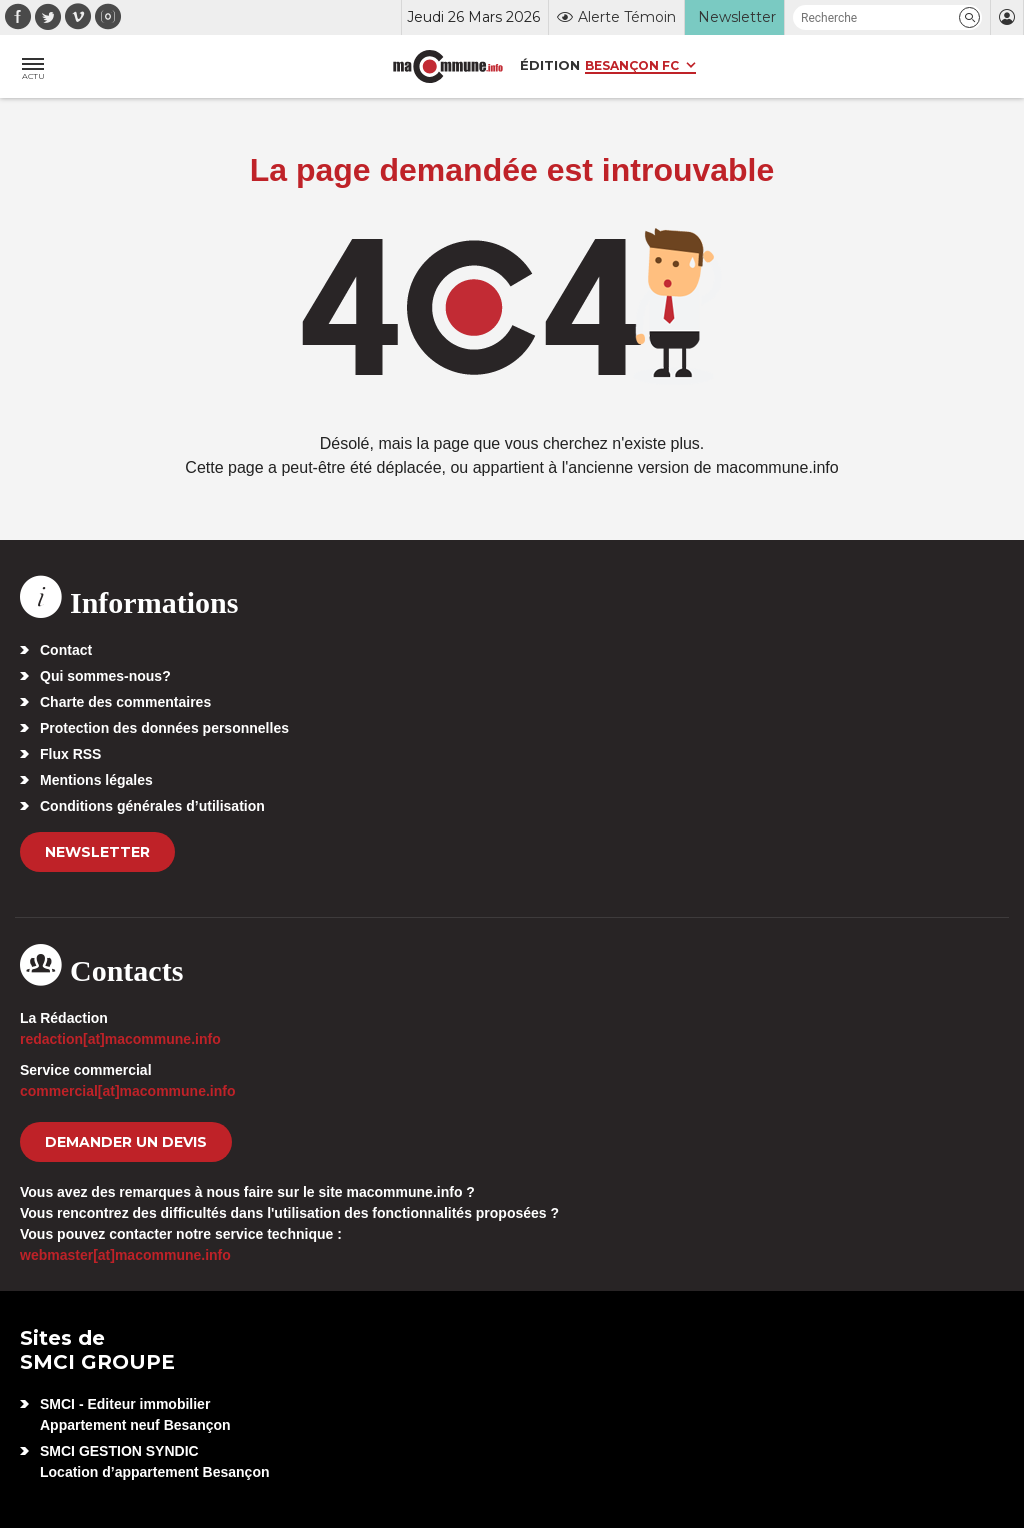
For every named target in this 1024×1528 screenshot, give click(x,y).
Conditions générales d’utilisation (152, 806)
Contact (66, 650)
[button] (969, 17)
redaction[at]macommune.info (120, 1039)
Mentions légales (96, 780)
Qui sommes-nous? (105, 676)
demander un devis (126, 1142)
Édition (550, 65)
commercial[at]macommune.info (128, 1091)
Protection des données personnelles (164, 728)
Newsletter (97, 852)
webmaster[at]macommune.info (125, 1255)
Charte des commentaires (125, 702)
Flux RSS (70, 754)
